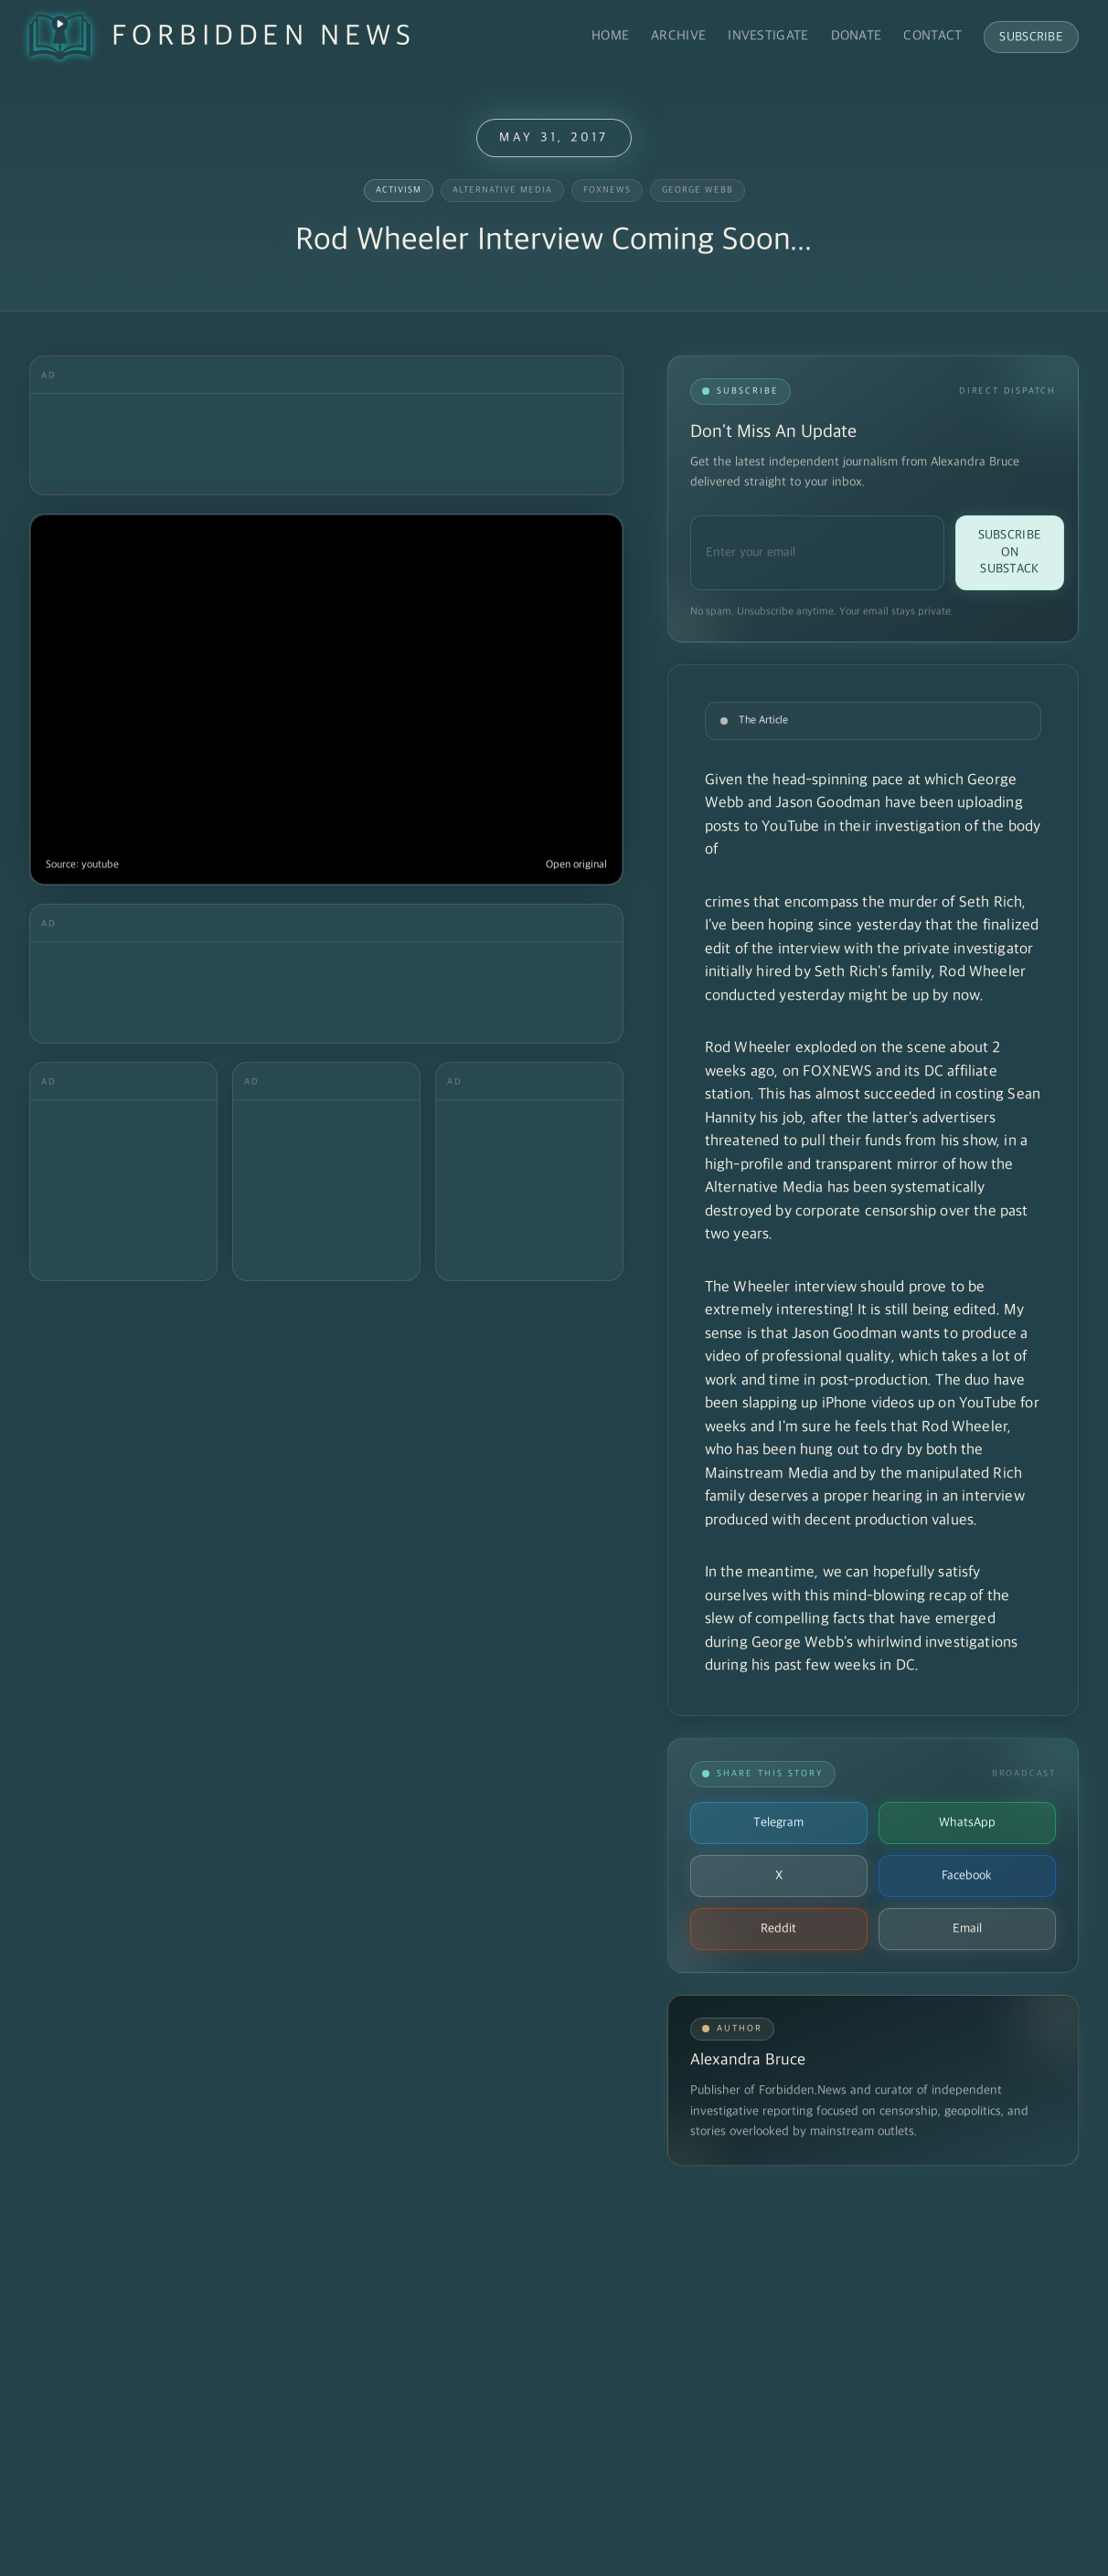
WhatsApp (967, 1822)
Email (967, 1928)
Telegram (778, 1822)
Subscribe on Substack (1010, 552)
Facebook (967, 1875)
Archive (678, 36)
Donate (856, 36)
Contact (932, 36)
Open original (576, 865)
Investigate (768, 36)
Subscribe (1031, 37)
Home (610, 36)
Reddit (778, 1928)
